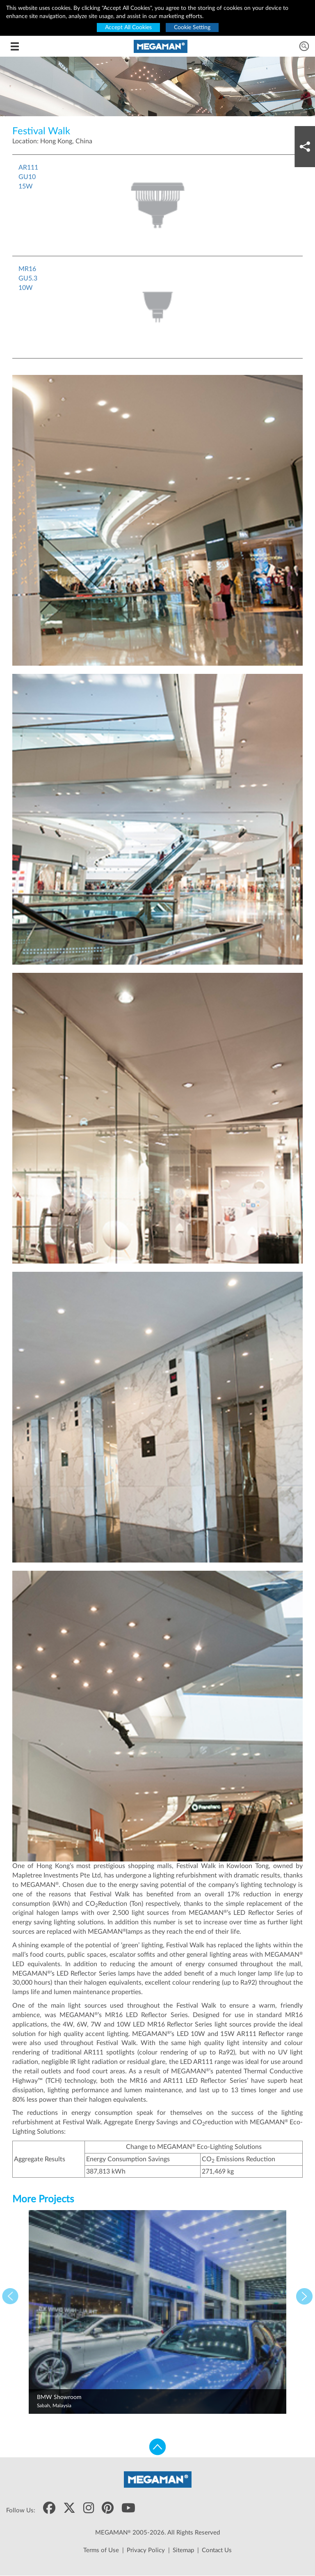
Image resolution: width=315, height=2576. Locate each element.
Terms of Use (101, 2550)
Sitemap (183, 2550)
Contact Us (217, 2550)
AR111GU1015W (28, 177)
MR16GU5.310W (27, 278)
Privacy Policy (146, 2550)
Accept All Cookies (128, 27)
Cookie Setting (192, 27)
